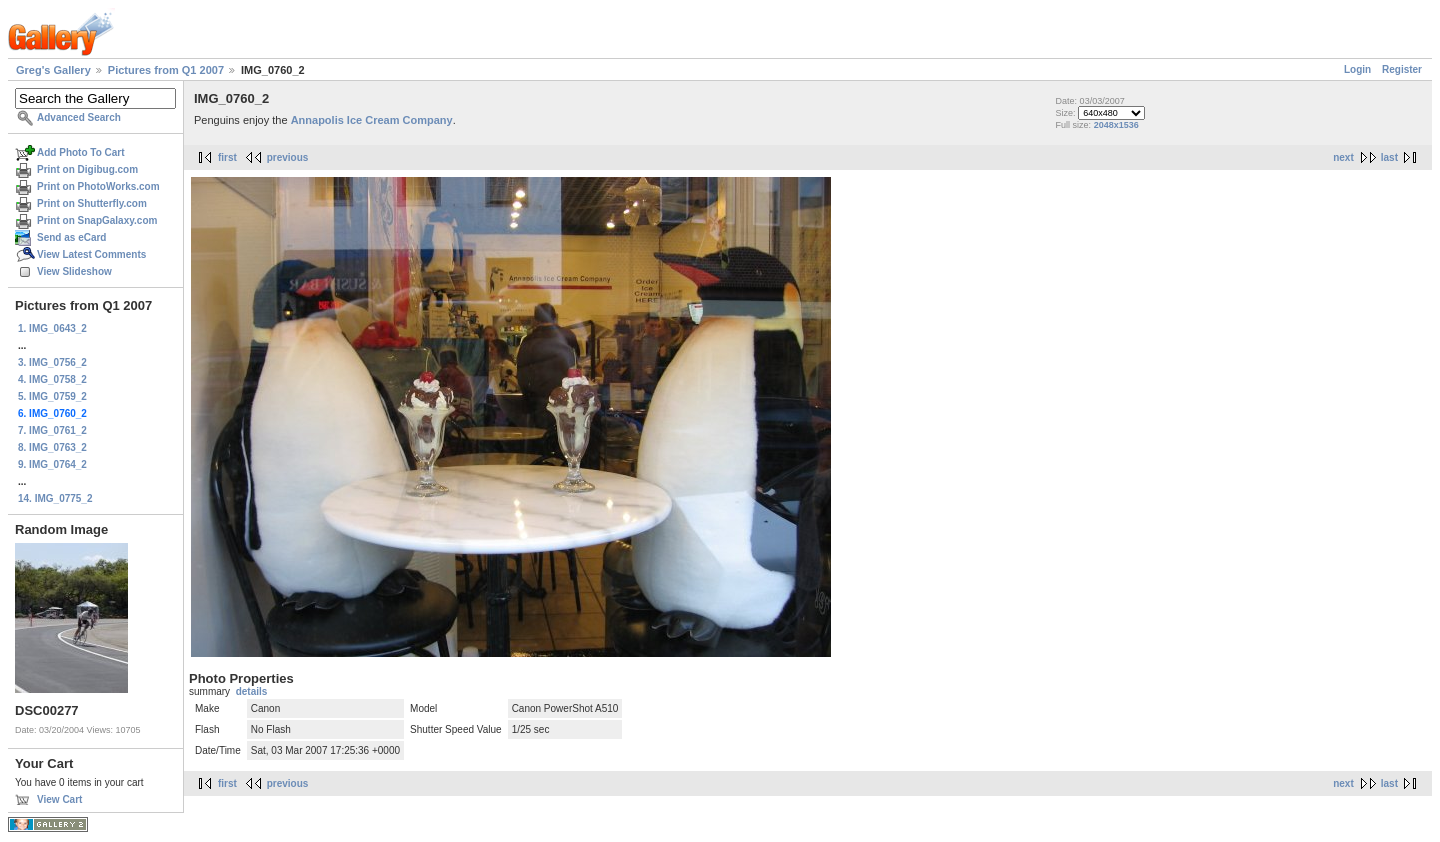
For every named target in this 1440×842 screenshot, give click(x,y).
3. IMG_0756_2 (52, 362)
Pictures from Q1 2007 (166, 70)
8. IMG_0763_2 (52, 447)
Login (1357, 69)
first (227, 157)
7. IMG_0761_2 (52, 430)
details (252, 691)
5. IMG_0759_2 (52, 396)
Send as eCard (71, 237)
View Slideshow (74, 271)
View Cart (59, 799)
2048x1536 (1116, 125)
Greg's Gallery (53, 70)
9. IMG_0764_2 (52, 464)
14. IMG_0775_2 (55, 498)
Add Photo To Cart (81, 152)
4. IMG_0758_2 (52, 379)
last (1389, 157)
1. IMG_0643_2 (52, 328)
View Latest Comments (91, 254)
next (1343, 157)
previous (288, 157)
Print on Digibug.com (87, 169)
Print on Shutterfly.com (92, 203)
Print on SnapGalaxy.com (97, 220)
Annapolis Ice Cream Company (372, 120)
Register (1402, 69)
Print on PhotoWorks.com (98, 186)
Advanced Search (79, 117)
